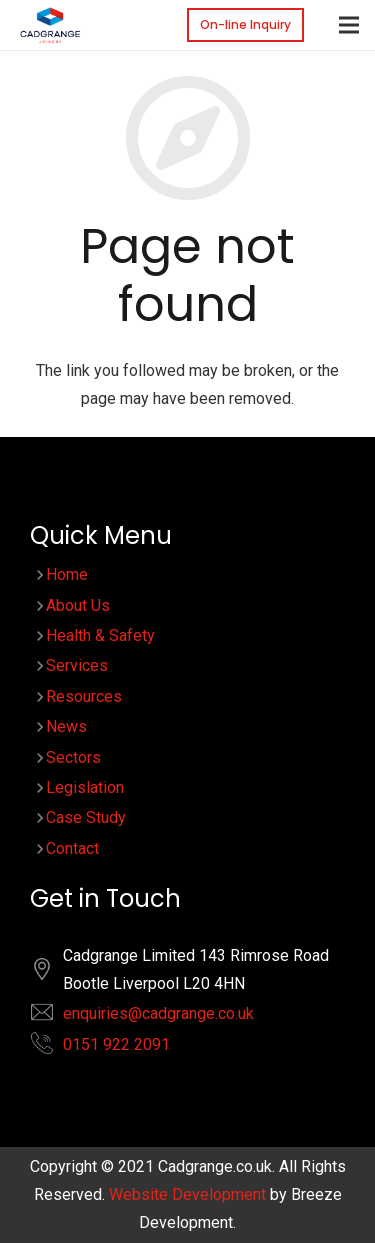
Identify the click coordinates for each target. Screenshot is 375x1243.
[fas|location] (52, 973)
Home (67, 574)
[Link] (50, 25)
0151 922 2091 (116, 1044)
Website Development (187, 1194)
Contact (72, 848)
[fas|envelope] (52, 1016)
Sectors (73, 757)
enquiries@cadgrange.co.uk (158, 1013)
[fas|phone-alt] (52, 1047)
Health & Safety (100, 635)
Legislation (85, 787)
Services (77, 665)
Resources (84, 696)
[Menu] (349, 25)
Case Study (86, 817)
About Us (78, 605)
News (66, 726)
